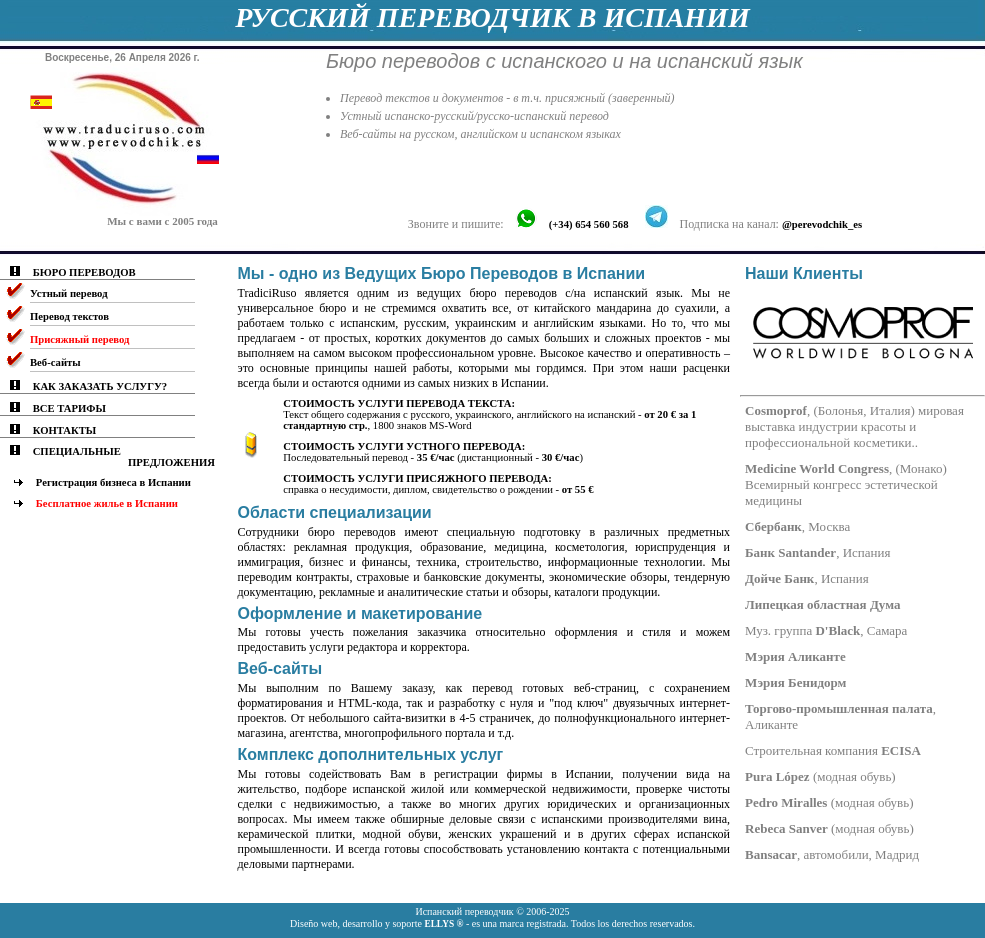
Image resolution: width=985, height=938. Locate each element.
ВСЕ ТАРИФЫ (69, 408)
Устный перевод (69, 293)
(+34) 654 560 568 (589, 224)
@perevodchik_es (822, 224)
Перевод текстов (69, 316)
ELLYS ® (443, 924)
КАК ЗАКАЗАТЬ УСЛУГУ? (100, 386)
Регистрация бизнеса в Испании (113, 482)
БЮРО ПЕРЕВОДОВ (84, 272)
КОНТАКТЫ (65, 430)
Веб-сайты (55, 362)
